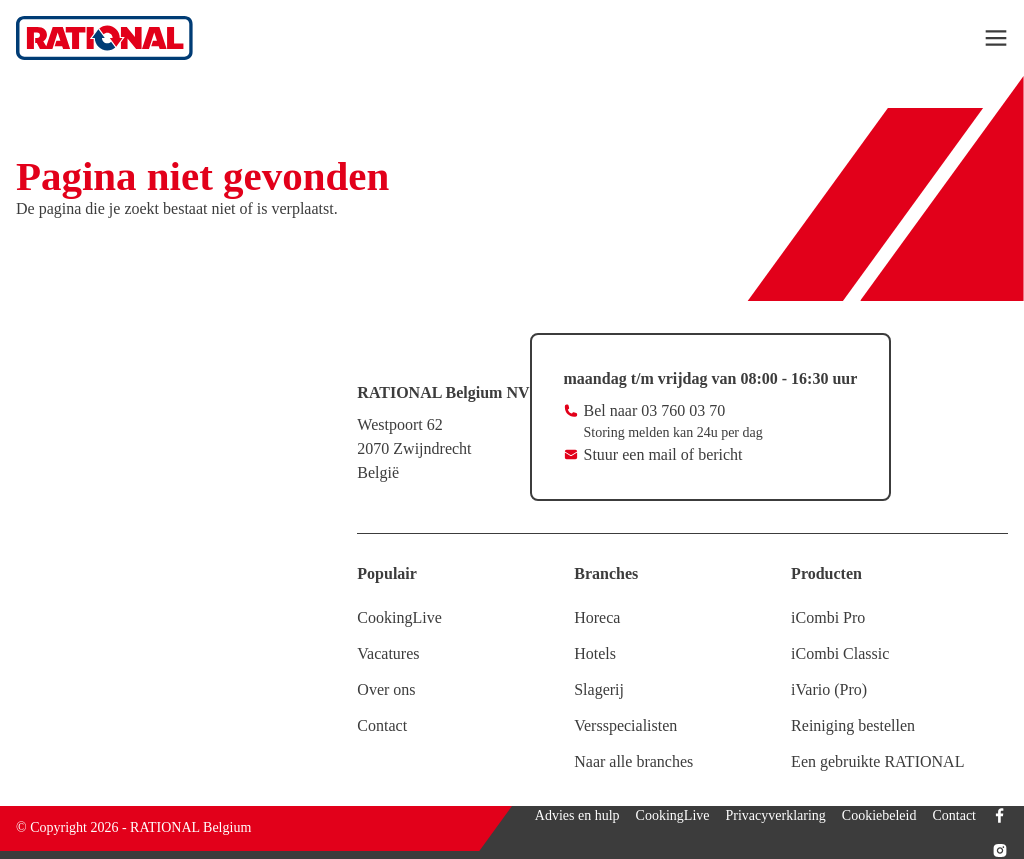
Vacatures (388, 653)
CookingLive (399, 617)
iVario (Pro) (829, 689)
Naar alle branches (633, 761)
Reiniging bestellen (853, 725)
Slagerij (599, 689)
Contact (382, 725)
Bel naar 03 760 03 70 (655, 410)
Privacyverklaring (776, 815)
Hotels (595, 653)
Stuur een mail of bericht (663, 454)
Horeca (597, 617)
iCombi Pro (828, 617)
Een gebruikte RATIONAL (877, 761)
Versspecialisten (625, 725)
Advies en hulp (577, 815)
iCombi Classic (840, 653)
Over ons (386, 689)
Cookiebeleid (879, 815)
